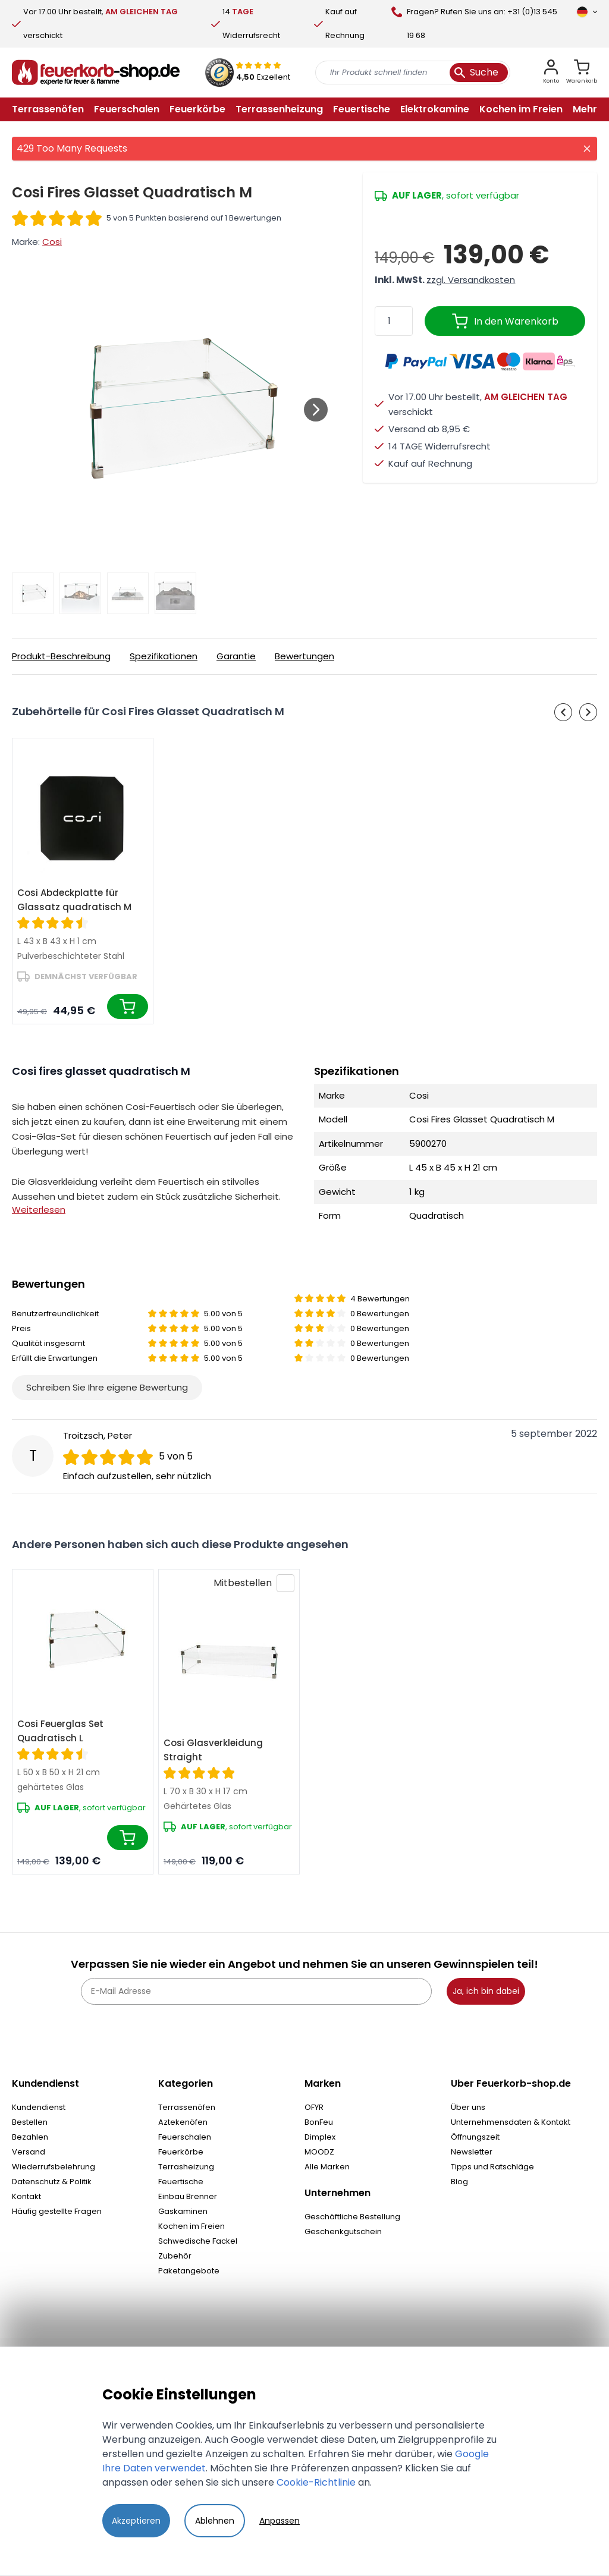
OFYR (314, 2107)
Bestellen (30, 2122)
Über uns (468, 2107)
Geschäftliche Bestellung (352, 2216)
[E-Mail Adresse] (256, 1991)
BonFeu (318, 2122)
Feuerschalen (184, 2137)
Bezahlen (30, 2137)
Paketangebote (188, 2270)
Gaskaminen (183, 2211)
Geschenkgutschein (343, 2231)
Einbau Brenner (187, 2196)
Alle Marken (327, 2166)
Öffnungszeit (475, 2137)
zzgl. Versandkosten (470, 279)
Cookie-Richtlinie (316, 2482)
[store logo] (96, 72)
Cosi (52, 241)
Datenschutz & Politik (52, 2181)
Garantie (236, 656)
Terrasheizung (186, 2166)
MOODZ (319, 2151)
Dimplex (319, 2137)
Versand (28, 2151)
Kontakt (26, 2196)
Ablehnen (214, 2521)
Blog (459, 2181)
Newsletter (471, 2151)
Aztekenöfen (183, 2122)
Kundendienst (38, 2107)
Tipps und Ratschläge (492, 2166)
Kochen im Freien (191, 2226)
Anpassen (279, 2521)
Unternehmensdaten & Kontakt (510, 2122)
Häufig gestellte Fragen (57, 2211)
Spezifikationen (163, 656)
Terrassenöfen (186, 2107)
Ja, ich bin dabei (486, 1991)
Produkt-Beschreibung (61, 656)
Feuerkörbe (180, 2151)
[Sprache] (586, 12)
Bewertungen (304, 656)
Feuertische (180, 2181)
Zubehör (175, 2256)
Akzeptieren (136, 2521)
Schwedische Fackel (197, 2241)
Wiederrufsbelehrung (53, 2166)
